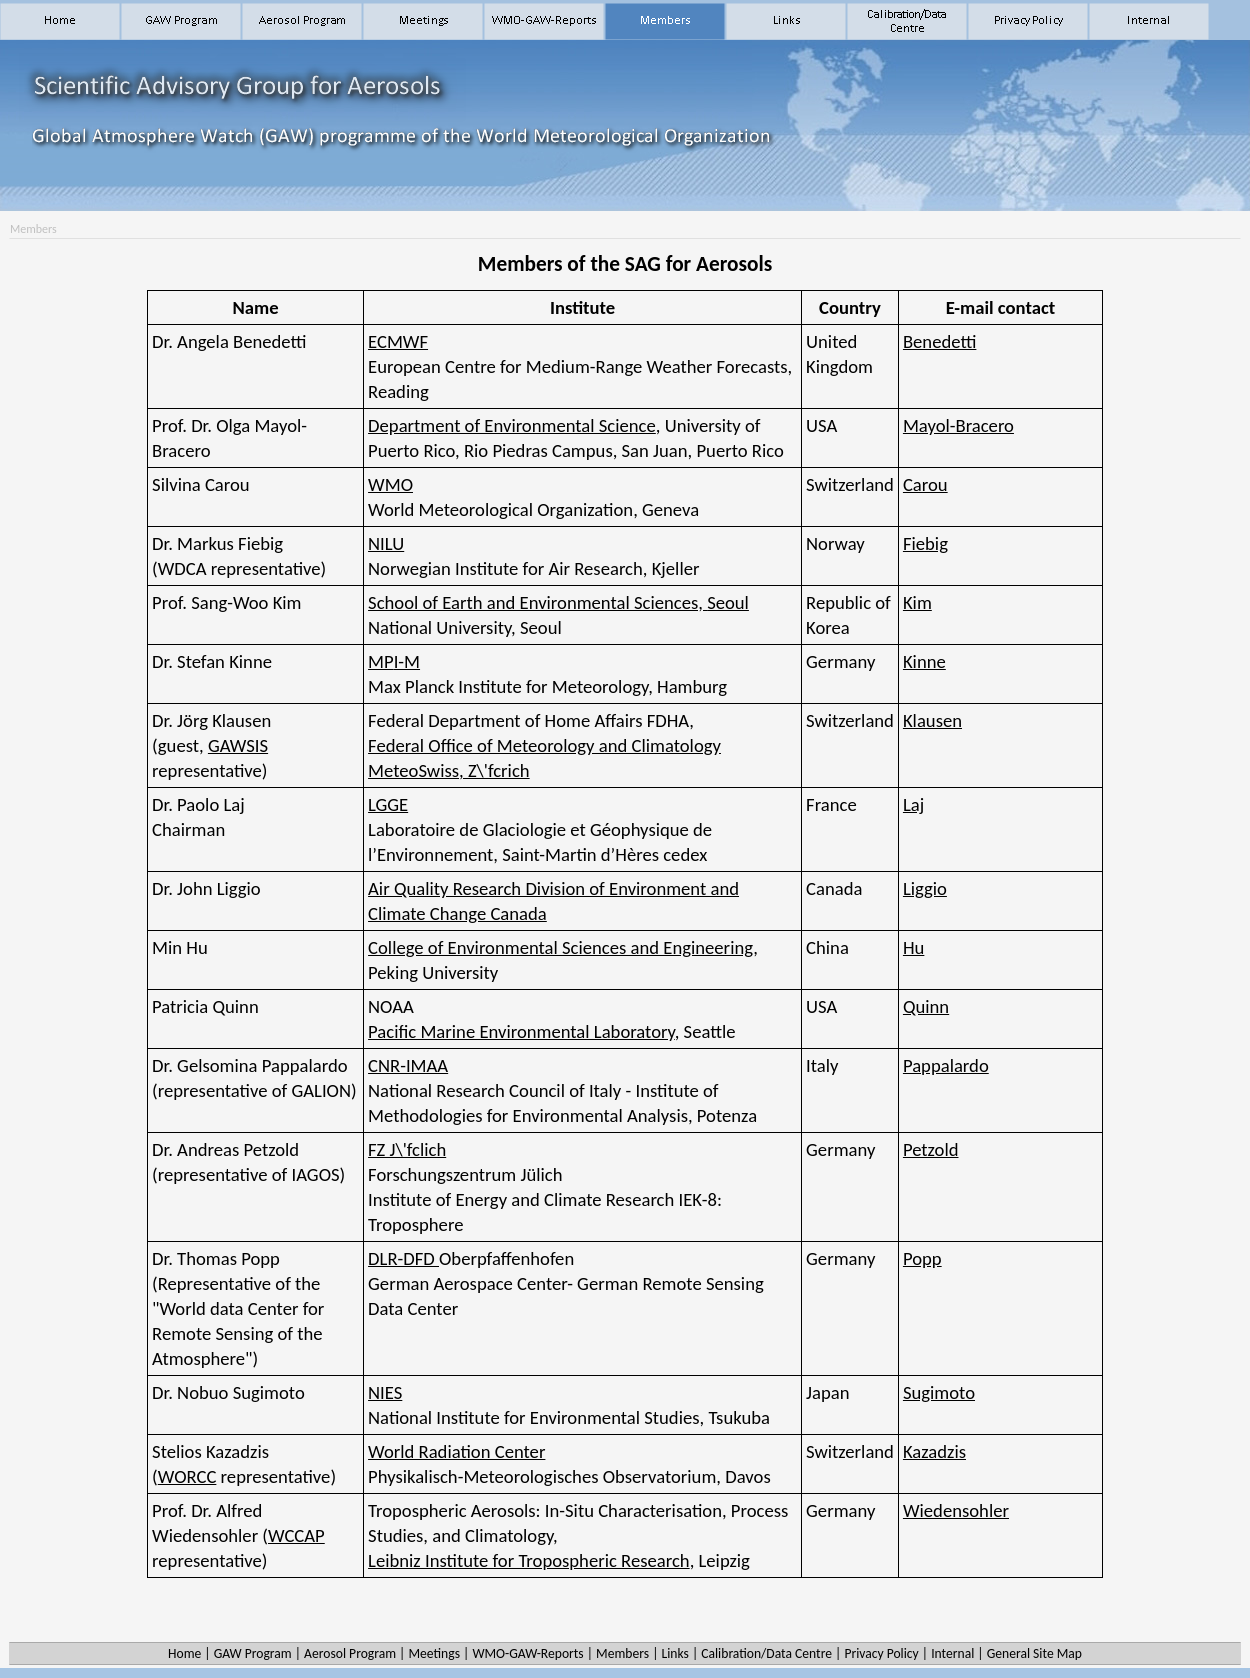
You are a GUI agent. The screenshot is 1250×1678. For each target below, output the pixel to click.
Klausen (932, 720)
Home (184, 1653)
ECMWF (398, 341)
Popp (922, 1258)
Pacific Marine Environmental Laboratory (521, 1031)
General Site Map (1034, 1653)
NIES (385, 1392)
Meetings (434, 1653)
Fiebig (925, 543)
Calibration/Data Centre (766, 1653)
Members (622, 1653)
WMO (390, 484)
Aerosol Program (350, 1653)
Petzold (931, 1149)
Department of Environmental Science (512, 425)
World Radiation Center (456, 1451)
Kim (917, 602)
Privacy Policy (881, 1653)
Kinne (924, 661)
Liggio (925, 888)
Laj (913, 804)
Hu (913, 947)
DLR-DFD (403, 1258)
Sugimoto (939, 1392)
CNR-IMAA (408, 1065)
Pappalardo (946, 1065)
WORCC (187, 1476)
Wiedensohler (956, 1510)
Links (674, 1653)
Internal (952, 1653)
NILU (386, 543)
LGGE (388, 804)
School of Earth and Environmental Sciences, (558, 602)
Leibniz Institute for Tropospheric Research (529, 1560)
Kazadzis (934, 1451)
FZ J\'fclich (407, 1149)
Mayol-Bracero (958, 425)
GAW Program (253, 1653)
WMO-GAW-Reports (527, 1653)
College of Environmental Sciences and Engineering (560, 947)
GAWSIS (238, 745)
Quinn (926, 1006)
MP (394, 661)
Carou (925, 484)
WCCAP (296, 1535)
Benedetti (939, 341)
